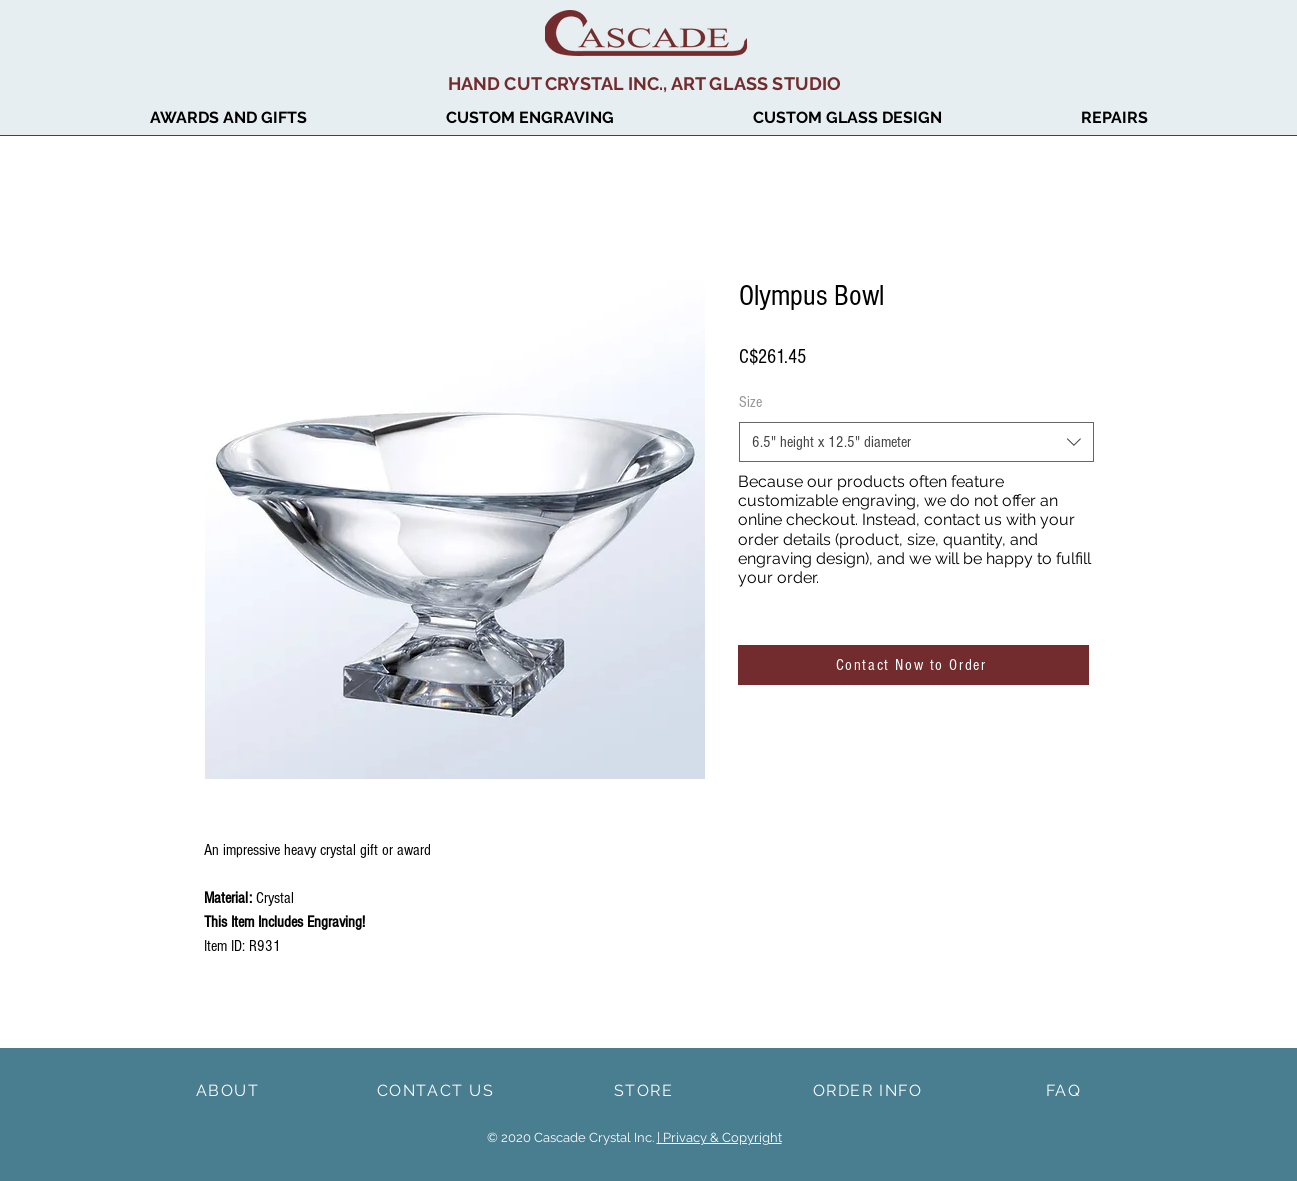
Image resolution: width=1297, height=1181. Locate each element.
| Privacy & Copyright (719, 1137)
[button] (229, 118)
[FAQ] (1066, 1090)
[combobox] (916, 442)
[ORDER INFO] (870, 1090)
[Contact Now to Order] (913, 665)
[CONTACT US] (438, 1090)
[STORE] (646, 1090)
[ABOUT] (230, 1090)
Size (750, 402)
